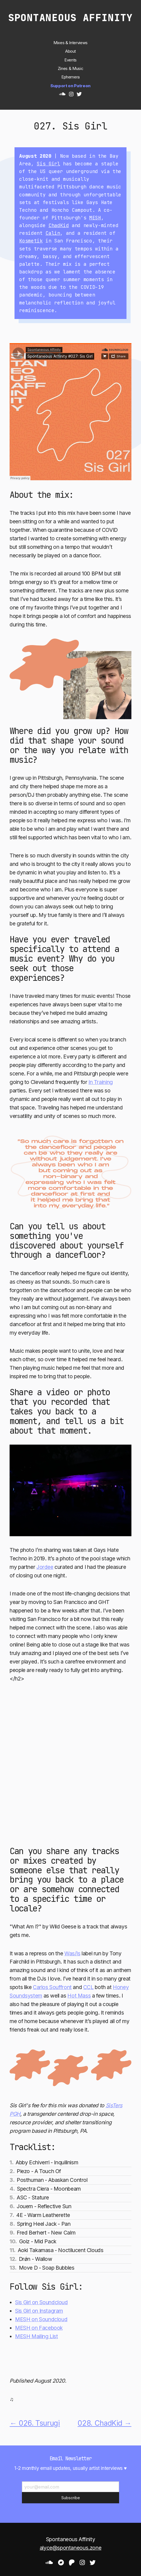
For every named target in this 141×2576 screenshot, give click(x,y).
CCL (88, 1987)
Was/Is (72, 1953)
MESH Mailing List (36, 2336)
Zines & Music (70, 68)
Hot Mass (79, 1995)
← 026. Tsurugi (35, 2423)
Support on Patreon (70, 85)
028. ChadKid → (104, 2423)
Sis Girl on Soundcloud (41, 2302)
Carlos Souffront (52, 1987)
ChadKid (58, 225)
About (70, 51)
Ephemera (70, 77)
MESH (95, 217)
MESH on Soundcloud (41, 2319)
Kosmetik (30, 241)
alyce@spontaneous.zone (70, 2547)
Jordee (44, 1567)
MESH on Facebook (39, 2327)
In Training (100, 1082)
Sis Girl (48, 163)
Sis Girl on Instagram (39, 2310)
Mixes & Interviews (70, 42)
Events (70, 60)
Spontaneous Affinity (70, 17)
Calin (52, 233)
